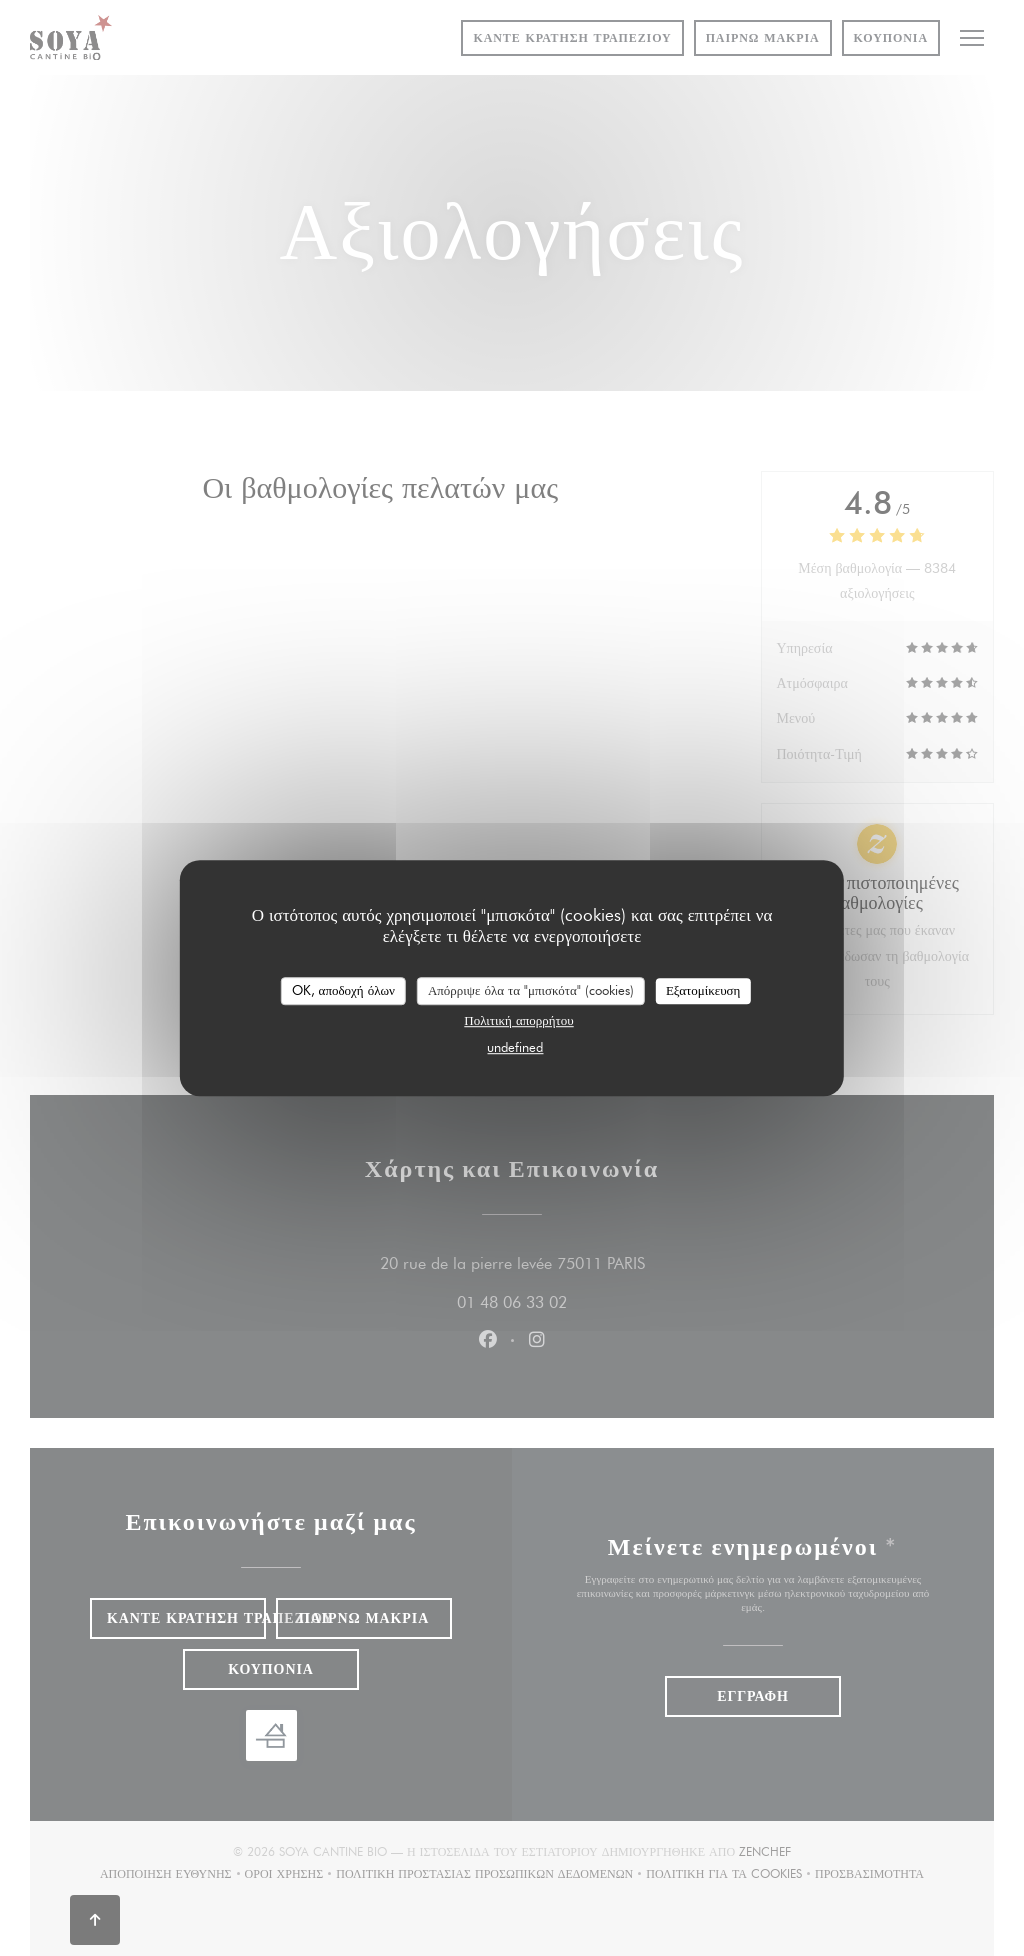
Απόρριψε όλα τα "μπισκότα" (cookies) (531, 990)
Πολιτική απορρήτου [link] (518, 1020)
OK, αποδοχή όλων (343, 990)
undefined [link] (515, 1047)
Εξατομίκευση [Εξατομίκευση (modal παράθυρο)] (703, 990)
